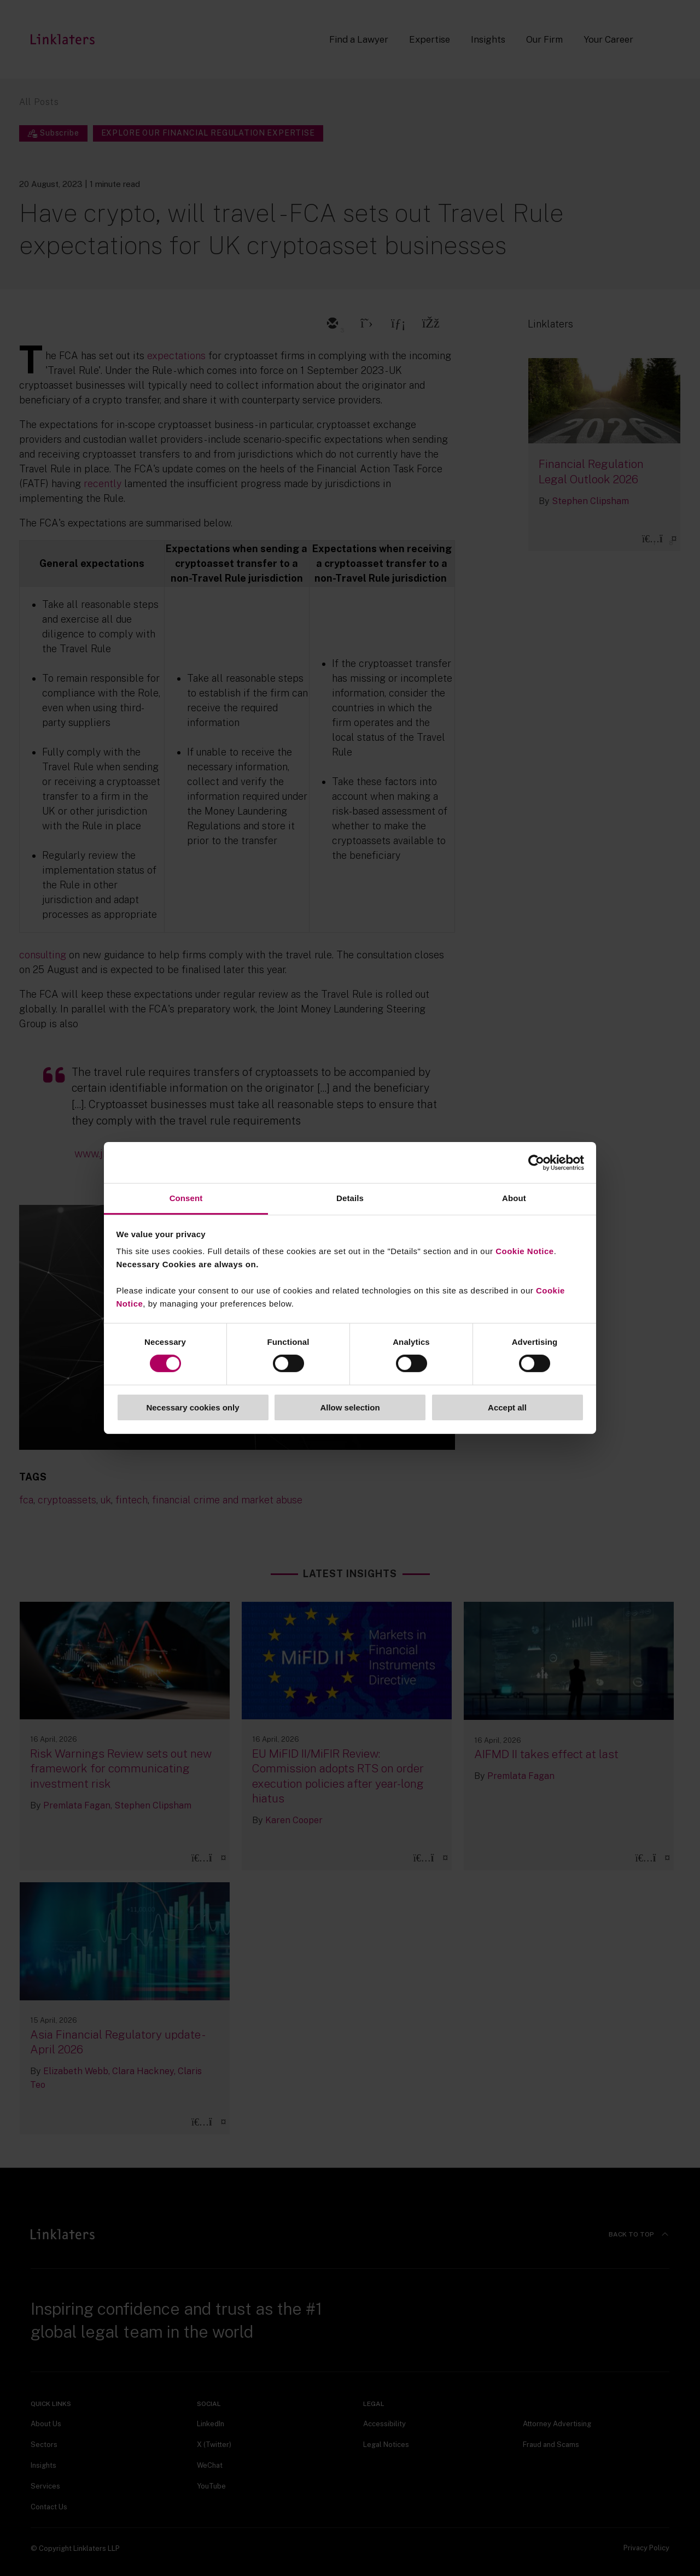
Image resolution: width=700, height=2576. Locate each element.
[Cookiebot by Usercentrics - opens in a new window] (536, 1162)
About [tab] (514, 1198)
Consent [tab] (186, 1198)
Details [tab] (350, 1198)
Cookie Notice (524, 1251)
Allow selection (350, 1407)
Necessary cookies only (192, 1407)
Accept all (507, 1407)
